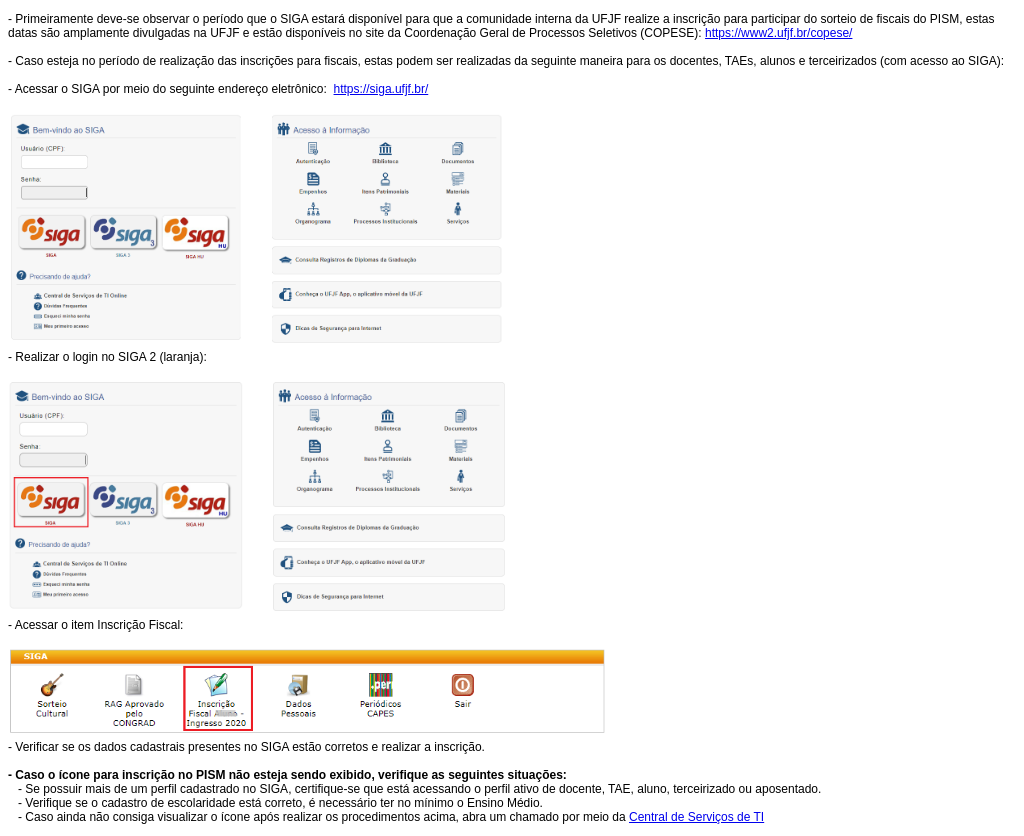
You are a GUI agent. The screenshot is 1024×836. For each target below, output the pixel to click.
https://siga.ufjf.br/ (381, 89)
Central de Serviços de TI (696, 817)
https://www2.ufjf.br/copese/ (778, 33)
